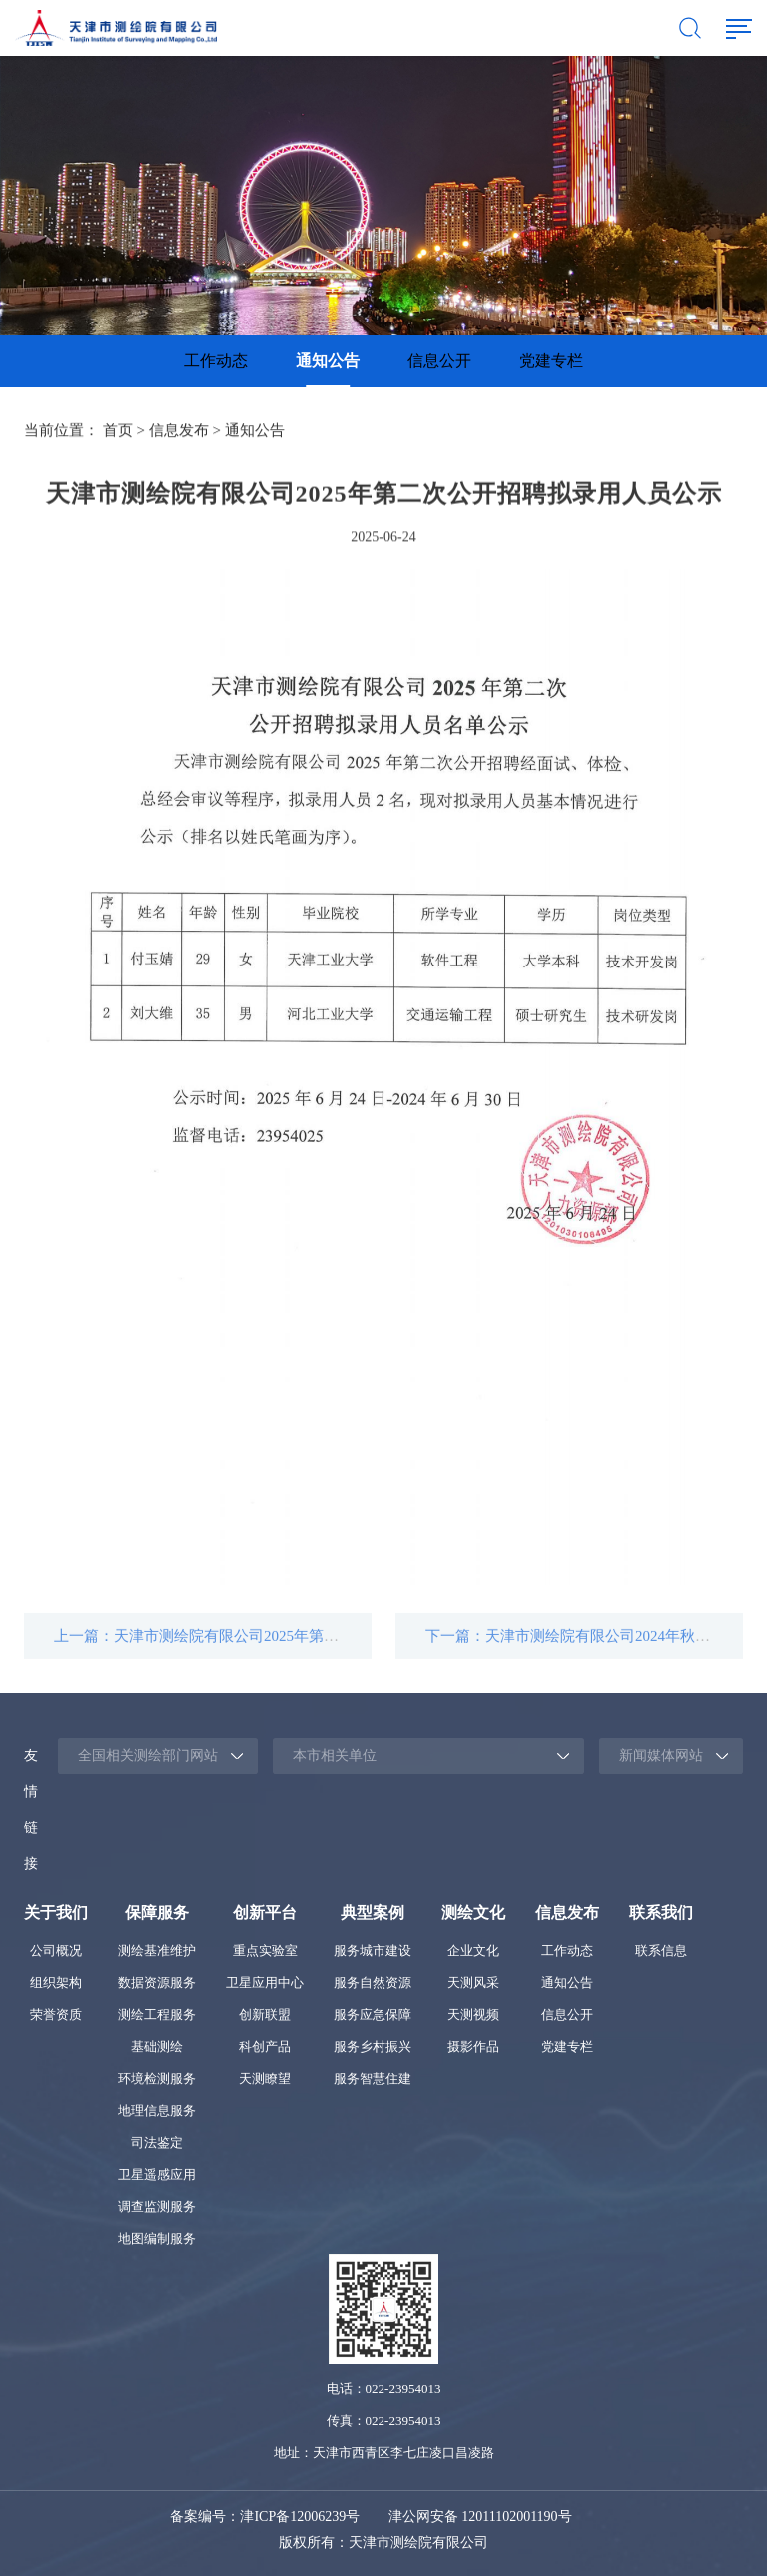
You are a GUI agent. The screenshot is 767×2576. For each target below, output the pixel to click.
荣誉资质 (56, 2014)
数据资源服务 (157, 1982)
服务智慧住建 (372, 2078)
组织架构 (56, 1982)
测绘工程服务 (157, 2014)
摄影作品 (473, 2046)
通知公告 (328, 360)
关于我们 (56, 1912)
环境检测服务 (157, 2078)
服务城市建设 (372, 1950)
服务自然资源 (372, 1982)
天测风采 (473, 1982)
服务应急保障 (372, 2014)
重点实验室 (265, 1950)
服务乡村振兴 (372, 2046)
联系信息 (661, 1950)
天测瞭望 (265, 2078)
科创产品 (265, 2046)
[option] (216, 361)
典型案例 (372, 1912)
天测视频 (473, 2014)
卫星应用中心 (265, 1982)
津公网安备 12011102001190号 (480, 2516)
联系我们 (661, 1912)
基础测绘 (157, 2046)
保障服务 (157, 1912)
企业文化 (473, 1950)
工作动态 (216, 360)
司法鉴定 (157, 2142)
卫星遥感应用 (157, 2174)
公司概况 (56, 1950)
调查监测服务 (157, 2206)
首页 (118, 432)
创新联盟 (265, 2014)
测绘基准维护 (157, 1950)
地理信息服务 (157, 2110)
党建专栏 (551, 360)
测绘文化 (473, 1912)
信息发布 (179, 432)
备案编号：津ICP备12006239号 (265, 2516)
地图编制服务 (157, 2238)
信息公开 (439, 360)
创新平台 (265, 1912)
